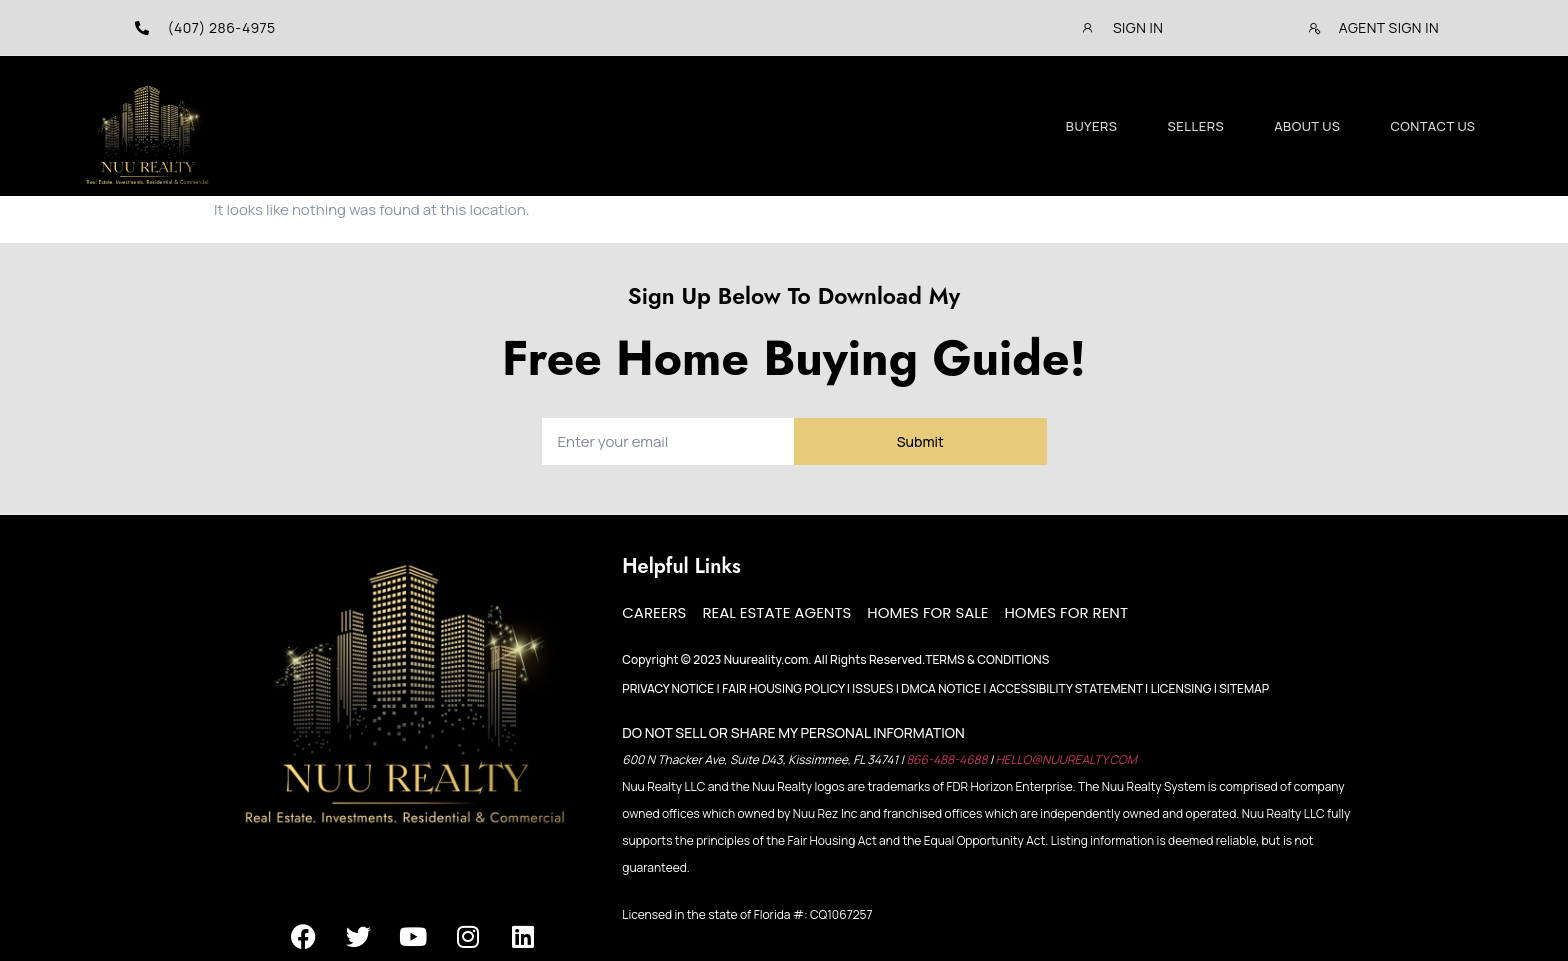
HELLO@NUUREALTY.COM (1066, 759)
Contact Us (1432, 126)
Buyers (1092, 126)
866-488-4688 (948, 759)
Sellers (1196, 126)
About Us (1307, 126)
